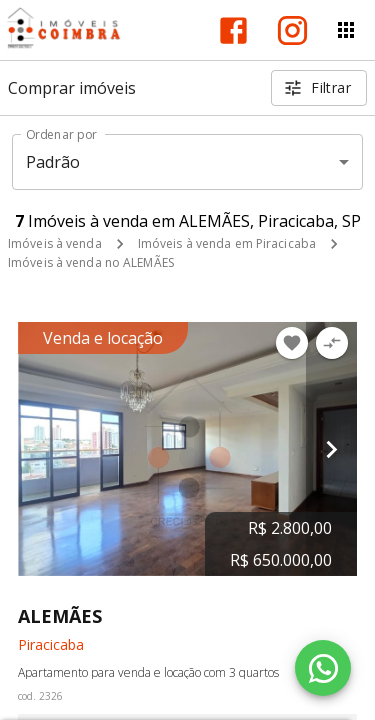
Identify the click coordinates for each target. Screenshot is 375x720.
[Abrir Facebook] (233, 30)
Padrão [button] (53, 162)
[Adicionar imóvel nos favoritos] (292, 343)
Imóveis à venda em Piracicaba (227, 243)
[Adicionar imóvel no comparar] (332, 343)
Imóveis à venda (55, 243)
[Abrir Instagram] (292, 30)
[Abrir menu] (346, 30)
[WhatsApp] (323, 668)
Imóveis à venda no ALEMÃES (91, 262)
